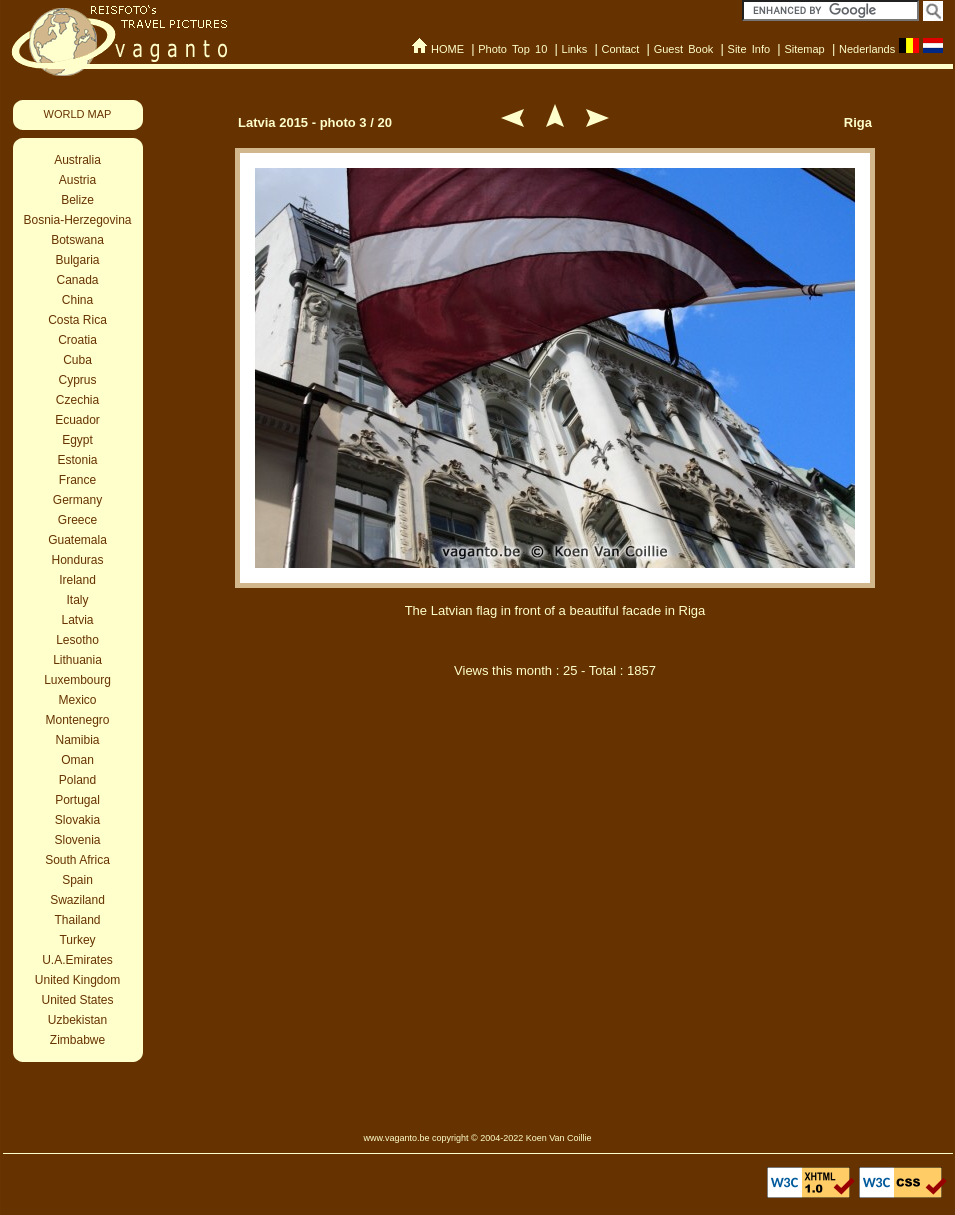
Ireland (77, 580)
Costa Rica (77, 320)
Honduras (77, 560)
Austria (77, 180)
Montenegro (77, 720)
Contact (620, 49)
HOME (447, 49)
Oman (77, 760)
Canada (77, 280)
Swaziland (77, 900)
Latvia (77, 620)
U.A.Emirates (77, 960)
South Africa (77, 860)
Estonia (77, 460)
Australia (77, 160)
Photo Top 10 (512, 49)
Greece (77, 520)
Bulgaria (77, 260)
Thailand (77, 920)
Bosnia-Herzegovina (77, 220)
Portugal (77, 800)
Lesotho (77, 640)
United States (77, 1000)
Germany (77, 500)
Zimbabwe (77, 1040)
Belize (77, 200)
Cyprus (77, 380)
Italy (77, 600)
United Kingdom (77, 980)
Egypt (77, 440)
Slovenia (77, 840)
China (77, 300)
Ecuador (77, 420)
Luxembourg (77, 680)
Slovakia (77, 820)
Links (575, 49)
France (77, 480)
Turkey (77, 940)
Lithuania (77, 660)
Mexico (77, 700)
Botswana (77, 240)
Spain (77, 880)
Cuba (77, 360)
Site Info (749, 49)
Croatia (77, 340)
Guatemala (77, 540)
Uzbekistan (77, 1020)
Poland (77, 780)
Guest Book (684, 49)
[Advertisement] (555, 908)
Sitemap (804, 49)
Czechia (77, 400)
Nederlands (867, 49)
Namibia (77, 740)
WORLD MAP (78, 114)
